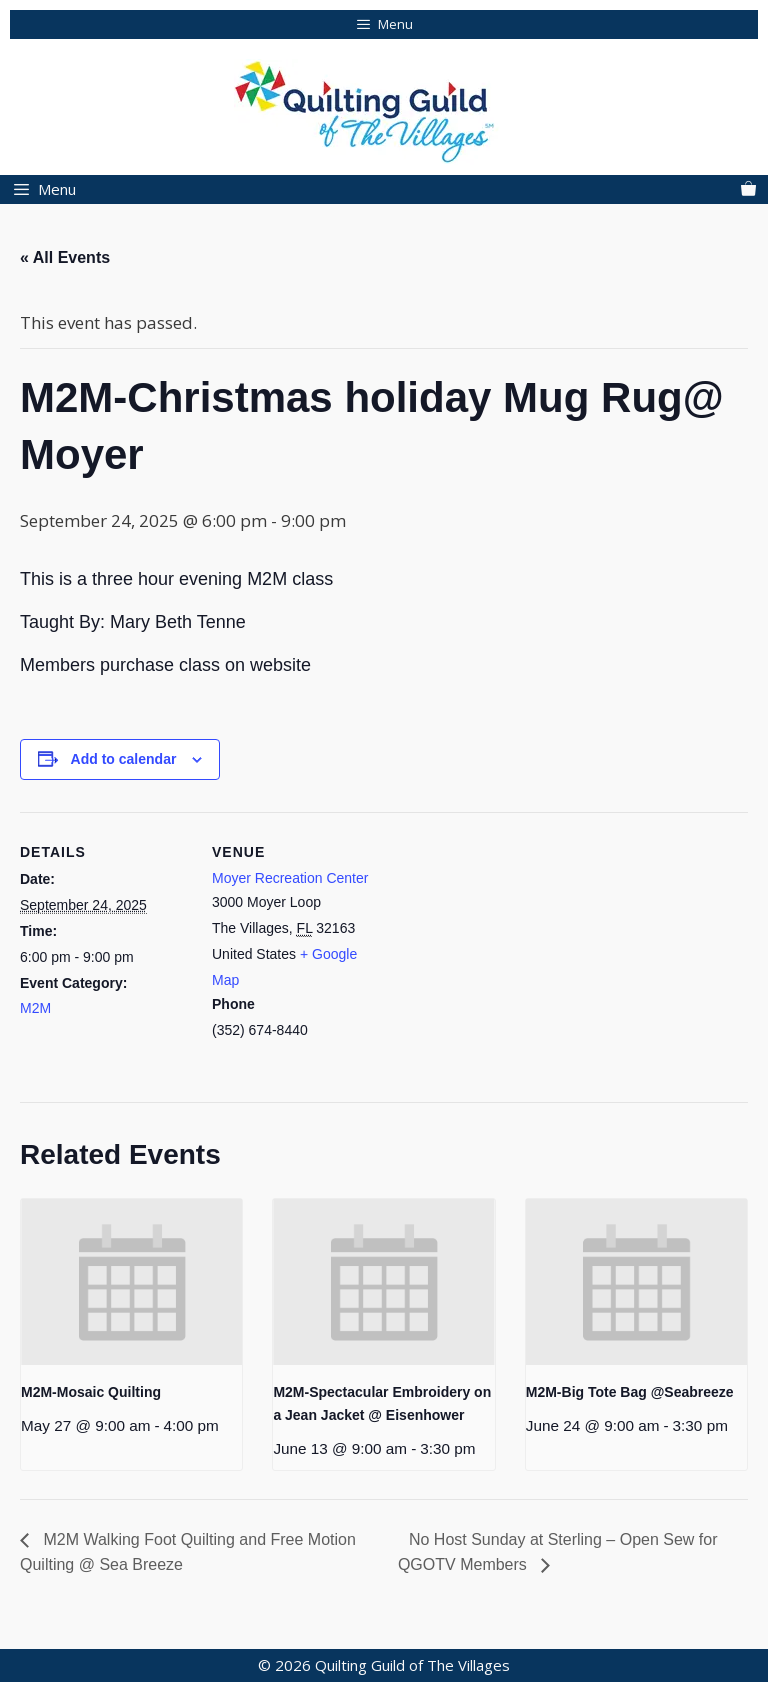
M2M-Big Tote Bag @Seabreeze (630, 1392)
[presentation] (131, 1282)
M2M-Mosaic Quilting (91, 1392)
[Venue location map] (509, 950)
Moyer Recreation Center (290, 878)
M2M (35, 1008)
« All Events (65, 257)
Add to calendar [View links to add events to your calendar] (124, 759)
